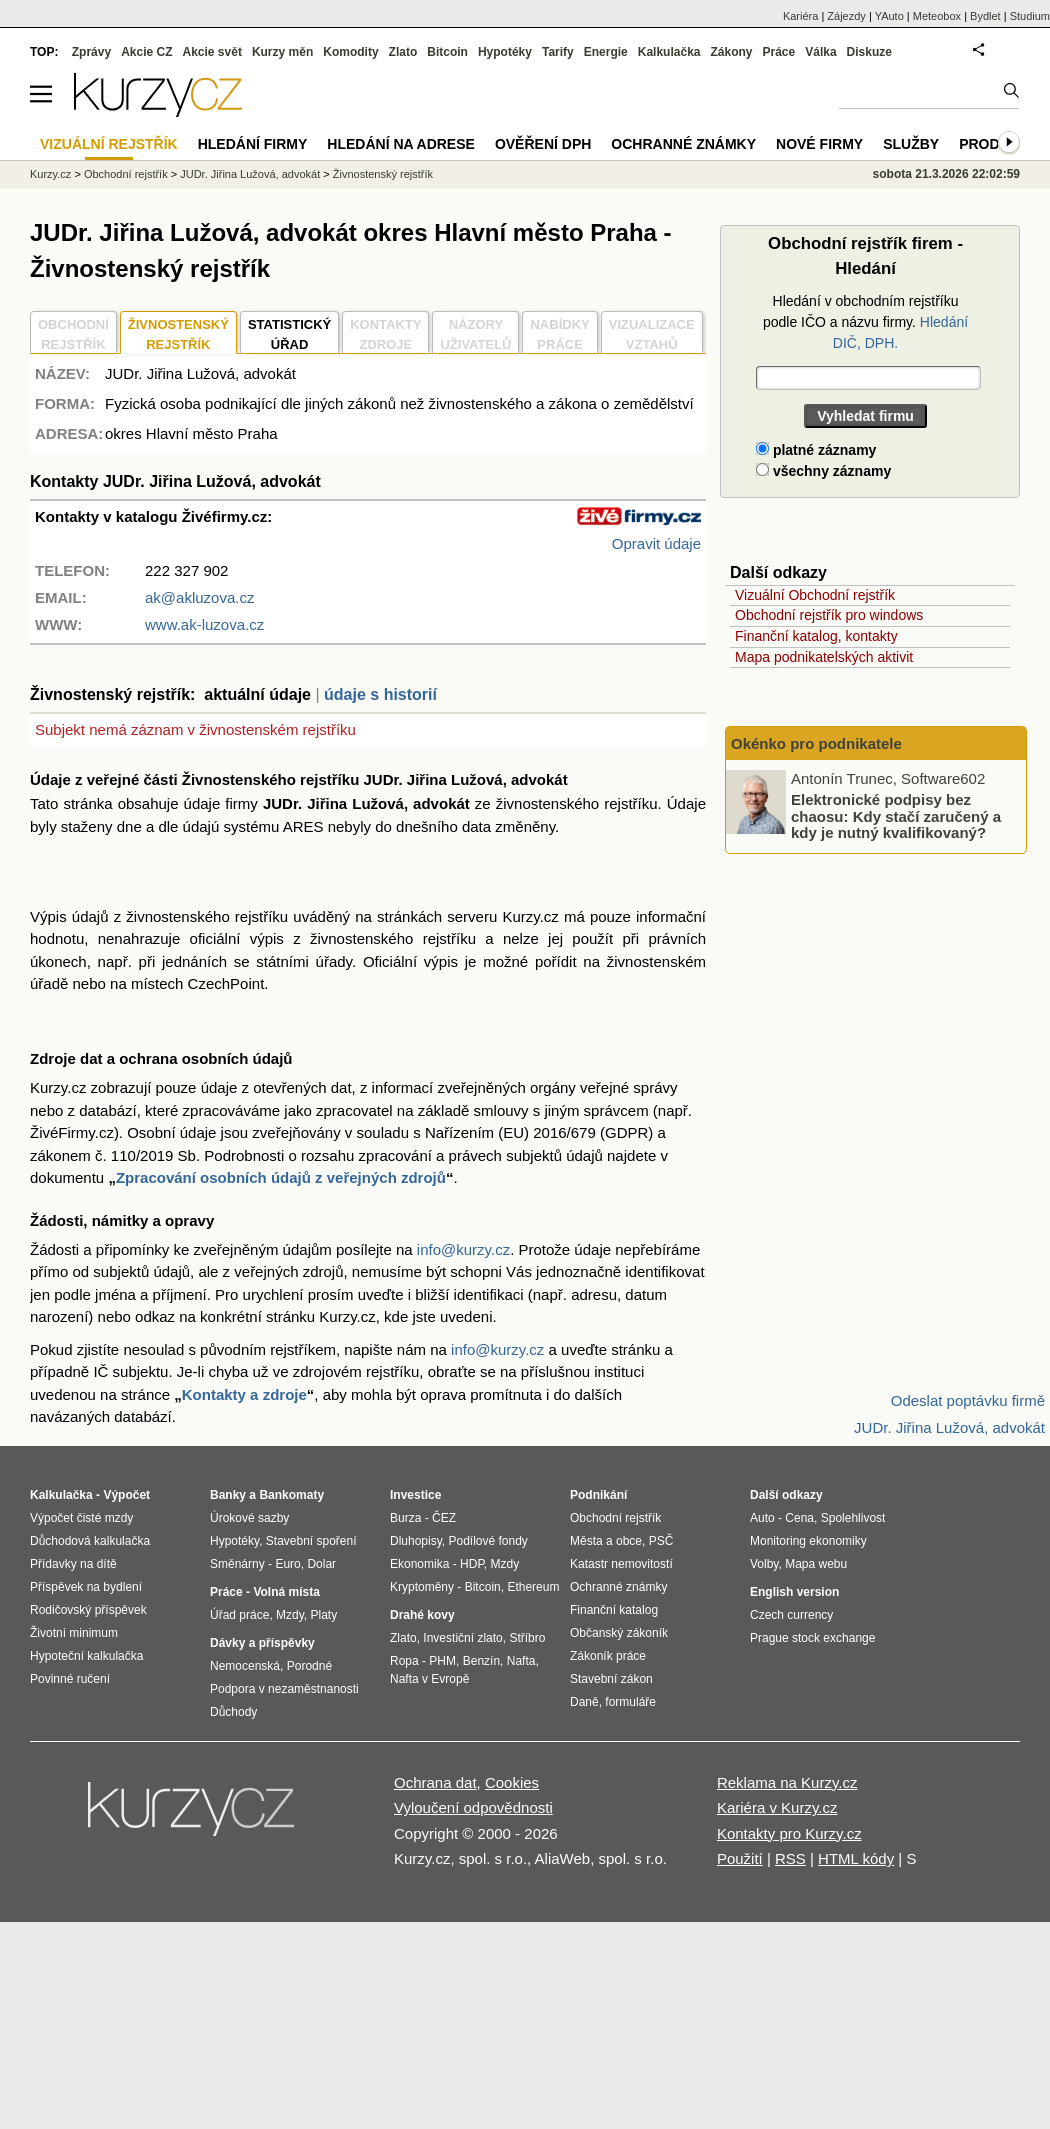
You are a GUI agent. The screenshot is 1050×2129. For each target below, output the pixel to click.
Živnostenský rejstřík (383, 174)
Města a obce (606, 1541)
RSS (790, 1858)
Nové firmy (819, 144)
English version (794, 1592)
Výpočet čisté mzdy (81, 1518)
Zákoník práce (608, 1656)
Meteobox (937, 16)
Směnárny (237, 1564)
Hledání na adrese (401, 144)
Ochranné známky (683, 144)
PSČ (661, 1541)
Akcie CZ (146, 52)
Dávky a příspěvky (262, 1643)
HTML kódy (856, 1858)
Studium (1030, 16)
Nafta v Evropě (429, 1679)
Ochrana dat (435, 1782)
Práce (779, 52)
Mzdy (290, 1615)
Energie (606, 52)
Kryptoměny (422, 1587)
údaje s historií (380, 694)
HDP (472, 1564)
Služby (911, 144)
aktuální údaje (257, 694)
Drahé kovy (422, 1615)
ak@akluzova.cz (199, 597)
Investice (415, 1495)
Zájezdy (846, 16)
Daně (584, 1702)
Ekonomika (419, 1564)
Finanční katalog (614, 1610)
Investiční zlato (462, 1638)
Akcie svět (212, 52)
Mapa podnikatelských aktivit (824, 657)
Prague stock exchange (812, 1638)
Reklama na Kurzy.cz (787, 1782)
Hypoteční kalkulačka (86, 1656)
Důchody (233, 1712)
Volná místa (286, 1592)
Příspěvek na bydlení (86, 1587)
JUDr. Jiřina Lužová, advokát (250, 174)
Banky (228, 1495)
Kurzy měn (282, 52)
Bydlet (985, 16)
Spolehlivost (853, 1518)
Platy (324, 1615)
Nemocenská (245, 1666)
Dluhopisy (416, 1541)
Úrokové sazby (249, 1518)
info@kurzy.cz (463, 1249)
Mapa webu (816, 1564)
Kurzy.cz (50, 174)
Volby (764, 1564)
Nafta (521, 1661)
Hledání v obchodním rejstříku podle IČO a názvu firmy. (865, 322)
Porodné (309, 1666)
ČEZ (444, 1518)
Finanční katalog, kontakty (816, 636)
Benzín (481, 1661)
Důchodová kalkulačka (90, 1541)
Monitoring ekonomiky (808, 1541)
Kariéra (800, 16)
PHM (442, 1661)
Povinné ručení (70, 1679)
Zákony (731, 52)
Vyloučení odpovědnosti (473, 1807)
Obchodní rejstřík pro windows (829, 615)
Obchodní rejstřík (126, 174)
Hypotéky (505, 52)
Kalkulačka (669, 52)
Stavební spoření (311, 1541)
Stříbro (527, 1638)
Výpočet (126, 1495)
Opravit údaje (656, 543)
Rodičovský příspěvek (88, 1610)
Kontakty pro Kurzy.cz (789, 1833)
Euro (287, 1564)
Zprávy (91, 52)
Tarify (558, 52)
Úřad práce (239, 1615)
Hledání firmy (253, 144)
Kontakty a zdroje (244, 1394)
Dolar (321, 1564)
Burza (405, 1518)
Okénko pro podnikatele (816, 743)
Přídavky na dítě (73, 1564)
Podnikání (598, 1495)
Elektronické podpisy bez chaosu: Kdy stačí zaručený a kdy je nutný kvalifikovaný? (896, 816)
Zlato (403, 52)
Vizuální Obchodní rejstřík (815, 595)
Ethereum (533, 1587)
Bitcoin (447, 52)
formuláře (630, 1702)
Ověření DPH (543, 144)
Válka (820, 52)
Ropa (404, 1661)
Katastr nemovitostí (621, 1564)
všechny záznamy (823, 471)
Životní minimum (74, 1633)
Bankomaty (291, 1495)
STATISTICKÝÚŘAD (289, 334)
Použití (740, 1858)
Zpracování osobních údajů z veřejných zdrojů (281, 1177)
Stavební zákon (611, 1679)
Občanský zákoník (619, 1633)
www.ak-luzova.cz (204, 624)
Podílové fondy (487, 1541)
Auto (762, 1518)
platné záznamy (816, 450)
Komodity (350, 52)
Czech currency (791, 1615)
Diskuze (869, 52)
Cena (799, 1518)
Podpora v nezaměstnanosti (284, 1689)
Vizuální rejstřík (109, 144)
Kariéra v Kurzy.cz (777, 1807)
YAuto (889, 16)
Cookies (512, 1782)
